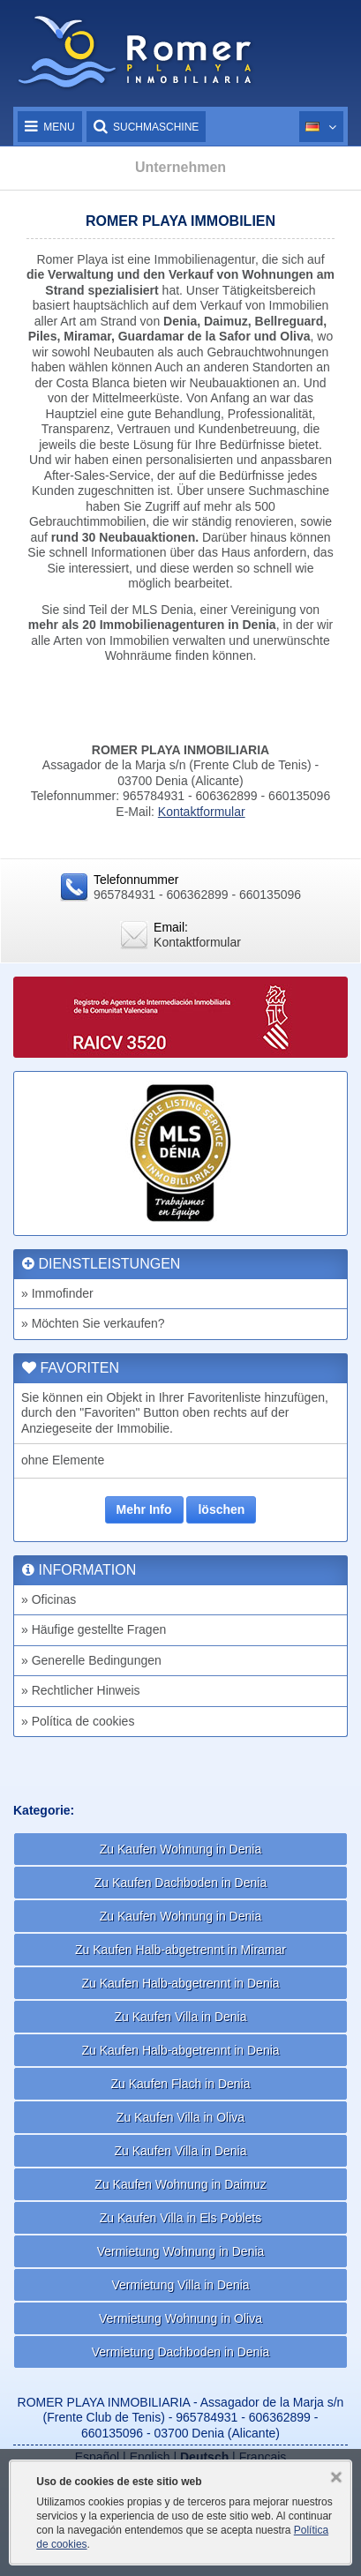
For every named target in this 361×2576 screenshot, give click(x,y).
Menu (50, 126)
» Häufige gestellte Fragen (93, 1629)
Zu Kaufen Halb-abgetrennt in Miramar (180, 1950)
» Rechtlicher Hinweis (80, 1690)
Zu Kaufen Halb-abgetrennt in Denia (180, 1983)
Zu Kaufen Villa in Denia (181, 2017)
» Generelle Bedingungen (91, 1660)
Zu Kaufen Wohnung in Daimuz (180, 2184)
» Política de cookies (77, 1721)
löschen (221, 1509)
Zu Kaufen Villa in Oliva (180, 2117)
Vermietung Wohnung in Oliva (180, 2318)
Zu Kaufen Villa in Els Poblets (180, 2218)
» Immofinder (57, 1293)
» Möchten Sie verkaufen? (93, 1323)
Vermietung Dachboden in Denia (181, 2352)
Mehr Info (144, 1509)
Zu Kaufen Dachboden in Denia (180, 1883)
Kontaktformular (201, 812)
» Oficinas (48, 1599)
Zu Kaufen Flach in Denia (181, 2084)
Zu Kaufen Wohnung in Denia (180, 1849)
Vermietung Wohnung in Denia (181, 2251)
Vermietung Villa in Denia (180, 2285)
